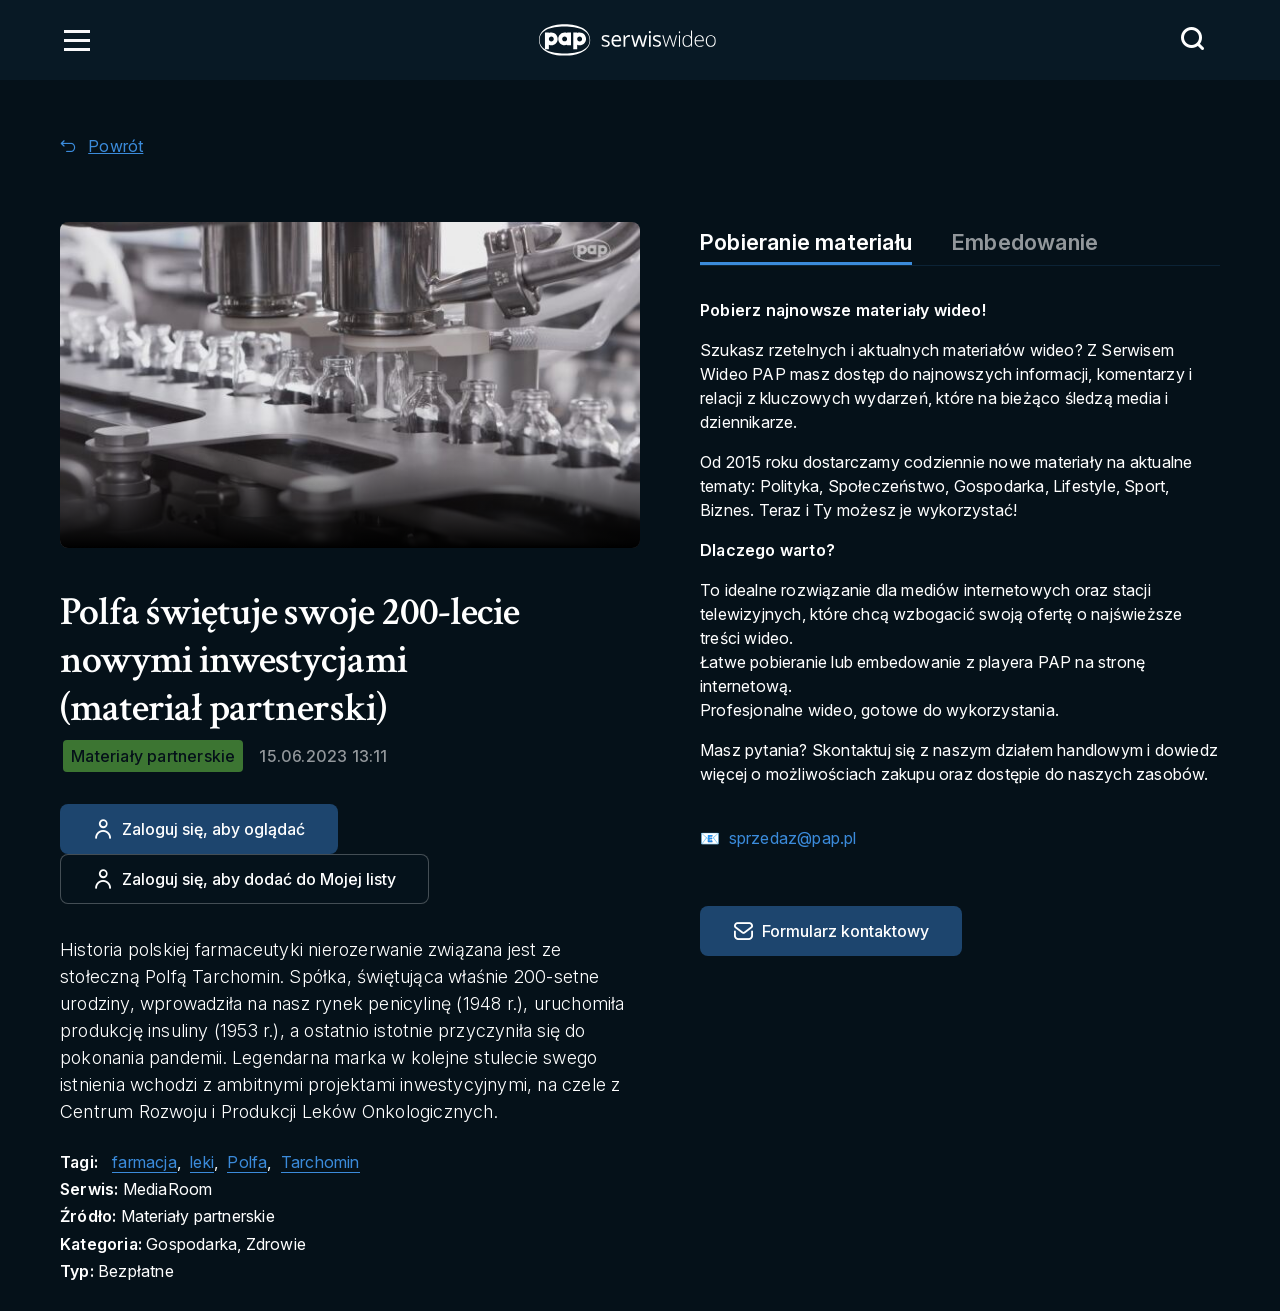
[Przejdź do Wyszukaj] (1192, 39)
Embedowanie (1025, 242)
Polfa (247, 1162)
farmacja (144, 1162)
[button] (629, 40)
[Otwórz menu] (77, 40)
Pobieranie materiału (806, 242)
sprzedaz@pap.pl (790, 838)
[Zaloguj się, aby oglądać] (199, 829)
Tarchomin (320, 1162)
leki (202, 1162)
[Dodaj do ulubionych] (244, 879)
